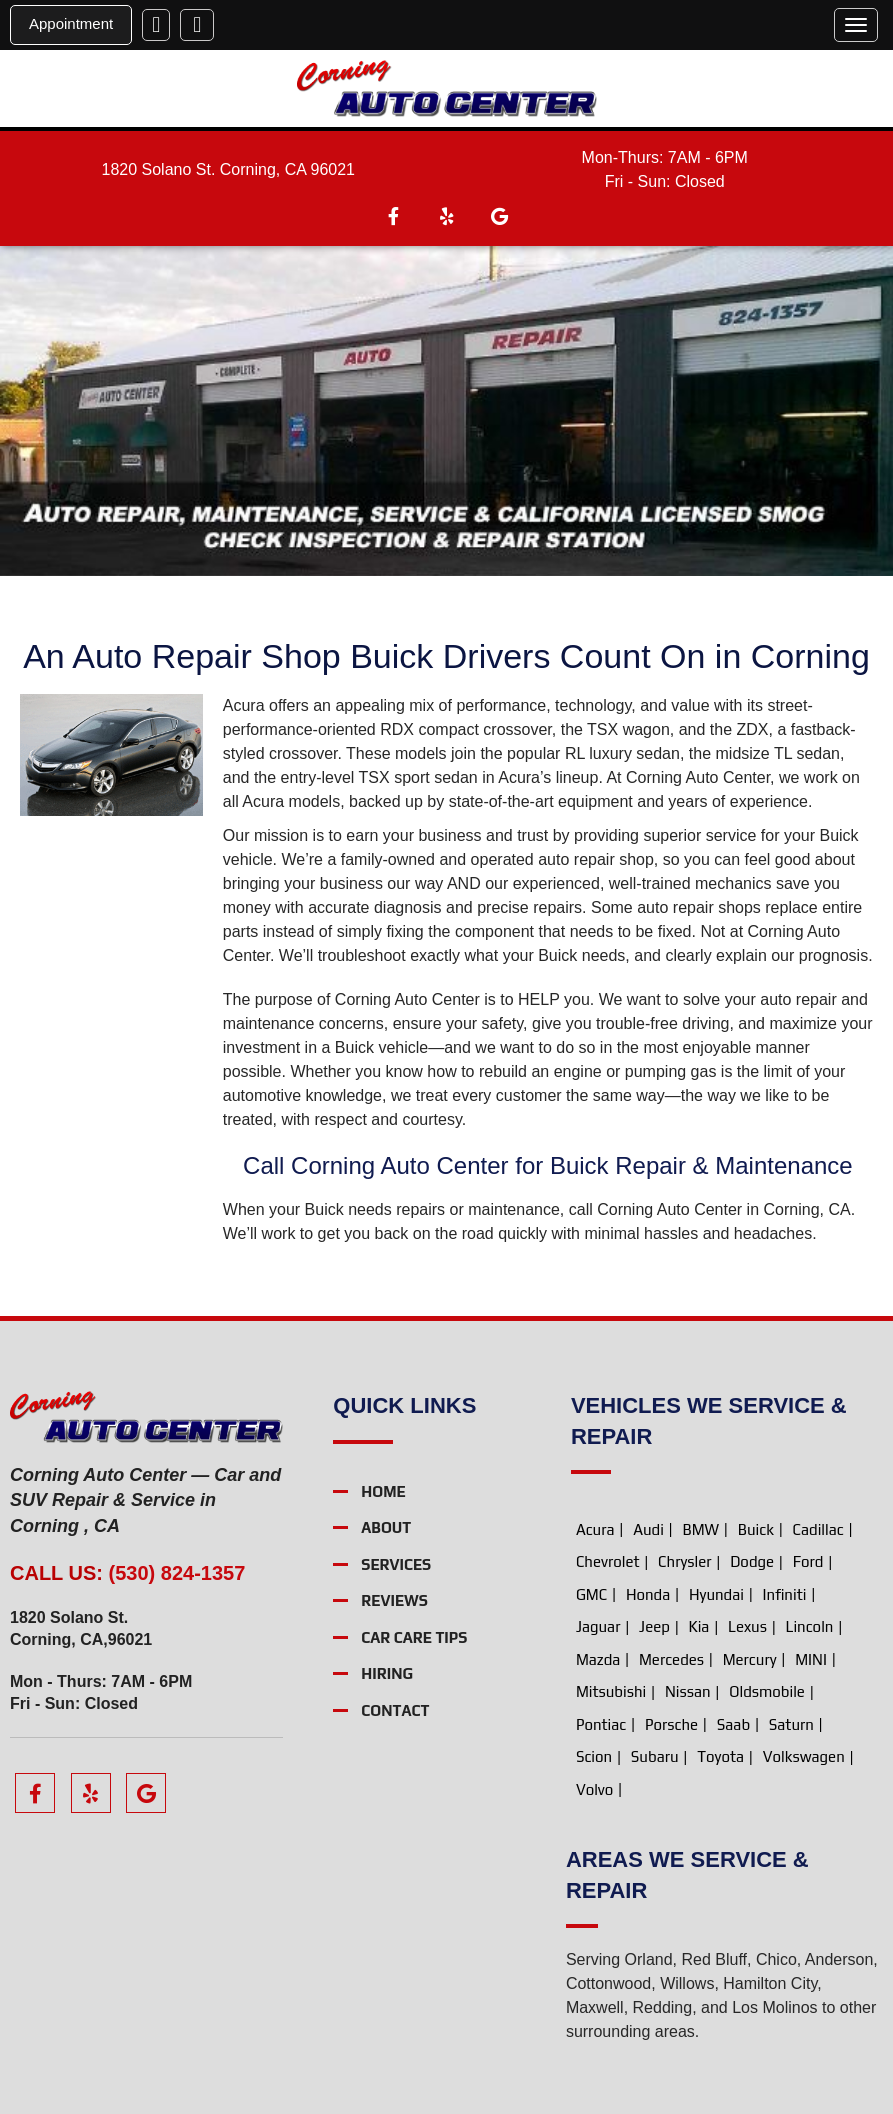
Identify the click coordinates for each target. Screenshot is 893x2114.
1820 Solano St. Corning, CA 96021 (228, 169)
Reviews (394, 1601)
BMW (700, 1529)
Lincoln (810, 1626)
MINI (811, 1659)
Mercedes (671, 1659)
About (386, 1528)
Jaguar (598, 1626)
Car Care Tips (414, 1637)
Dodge (752, 1561)
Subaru (655, 1756)
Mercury (750, 1659)
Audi (648, 1529)
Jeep (654, 1626)
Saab (733, 1724)
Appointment (71, 23)
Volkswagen (804, 1756)
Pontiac (601, 1724)
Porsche (671, 1724)
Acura (595, 1529)
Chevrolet (608, 1561)
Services (396, 1564)
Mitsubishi (611, 1691)
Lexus (747, 1626)
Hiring (387, 1674)
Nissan (688, 1691)
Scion (594, 1756)
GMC (591, 1594)
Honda (648, 1594)
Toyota (720, 1756)
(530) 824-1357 (177, 1573)
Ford (808, 1561)
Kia (699, 1626)
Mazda (598, 1659)
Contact (395, 1710)
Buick (756, 1529)
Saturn (791, 1724)
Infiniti (785, 1594)
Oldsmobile (767, 1691)
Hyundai (716, 1594)
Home (383, 1491)
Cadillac (818, 1529)
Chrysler (684, 1561)
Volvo (594, 1789)
